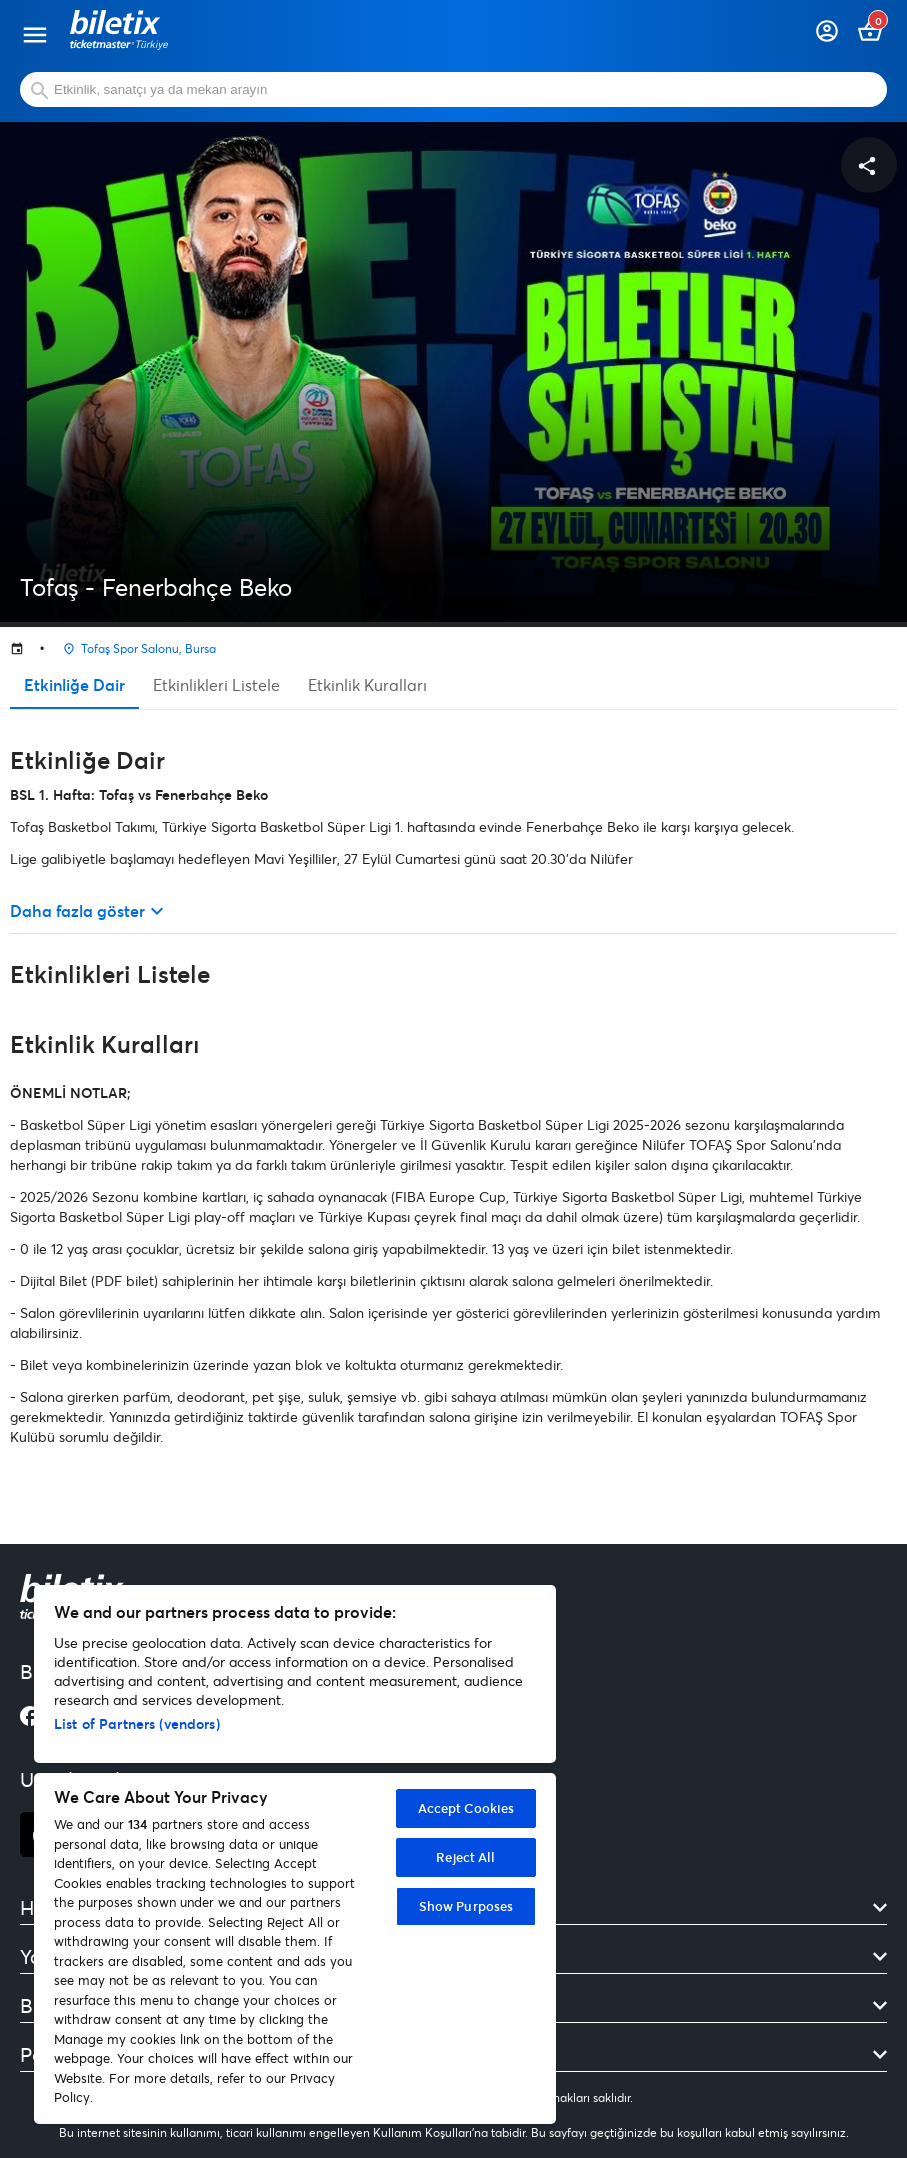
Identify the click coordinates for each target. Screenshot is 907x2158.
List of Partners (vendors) (137, 1723)
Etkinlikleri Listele (216, 684)
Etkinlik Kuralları (367, 684)
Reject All (465, 1857)
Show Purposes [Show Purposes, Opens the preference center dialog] (466, 1906)
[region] (295, 1854)
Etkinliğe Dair (74, 684)
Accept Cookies (466, 1808)
